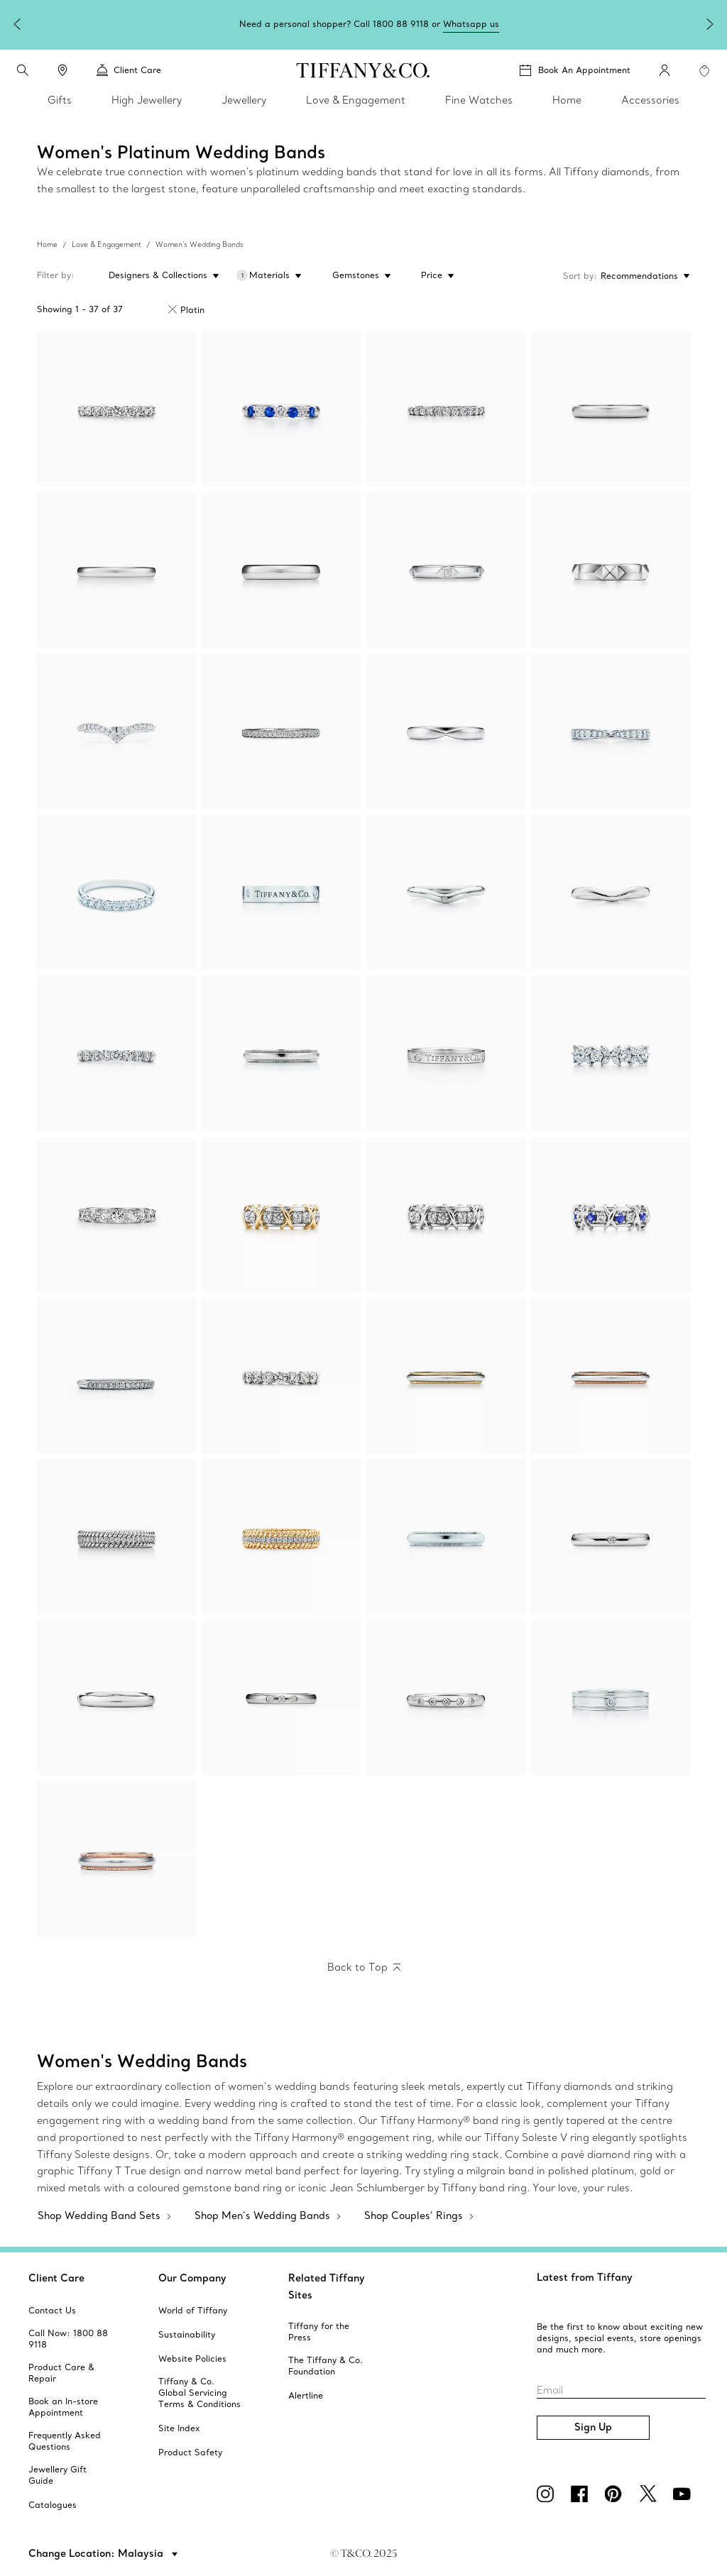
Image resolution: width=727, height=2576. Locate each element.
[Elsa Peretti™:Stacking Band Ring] (610, 1536)
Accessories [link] (650, 100)
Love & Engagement (106, 244)
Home (47, 244)
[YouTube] (684, 2493)
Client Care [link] (129, 70)
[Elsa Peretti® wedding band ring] (445, 892)
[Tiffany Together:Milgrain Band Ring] (281, 1053)
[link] (62, 70)
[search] (22, 70)
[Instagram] (548, 2493)
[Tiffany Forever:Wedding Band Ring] (610, 409)
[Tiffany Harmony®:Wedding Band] (445, 731)
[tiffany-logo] (363, 70)
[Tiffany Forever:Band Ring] (116, 409)
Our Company (192, 2278)
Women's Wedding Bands (199, 244)
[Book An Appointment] (575, 70)
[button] (22, 70)
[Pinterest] (616, 2493)
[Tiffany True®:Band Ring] (610, 570)
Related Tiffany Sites (326, 2286)
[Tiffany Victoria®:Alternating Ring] (610, 1053)
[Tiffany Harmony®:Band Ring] (610, 731)
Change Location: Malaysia (97, 2553)
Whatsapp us (471, 23)
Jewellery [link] (244, 100)
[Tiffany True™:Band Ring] (445, 570)
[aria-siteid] (52, 2310)
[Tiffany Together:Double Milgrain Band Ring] (610, 1698)
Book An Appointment (584, 70)
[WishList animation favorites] (704, 71)
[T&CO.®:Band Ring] (445, 1053)
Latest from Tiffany (585, 2277)
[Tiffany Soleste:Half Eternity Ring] (116, 1375)
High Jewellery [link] (146, 100)
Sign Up (593, 2427)
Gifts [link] (60, 100)
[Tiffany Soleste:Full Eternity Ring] (281, 731)
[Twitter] (650, 2493)
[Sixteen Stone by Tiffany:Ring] (281, 1214)
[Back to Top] (364, 1968)
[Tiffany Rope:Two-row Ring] (116, 1536)
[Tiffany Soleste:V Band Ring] (116, 731)
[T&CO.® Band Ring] (281, 892)
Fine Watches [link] (479, 100)
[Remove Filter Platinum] (172, 309)
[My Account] (664, 70)
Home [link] (566, 100)
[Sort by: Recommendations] (643, 276)
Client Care (56, 2278)
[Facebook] (582, 2493)
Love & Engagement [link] (355, 100)
